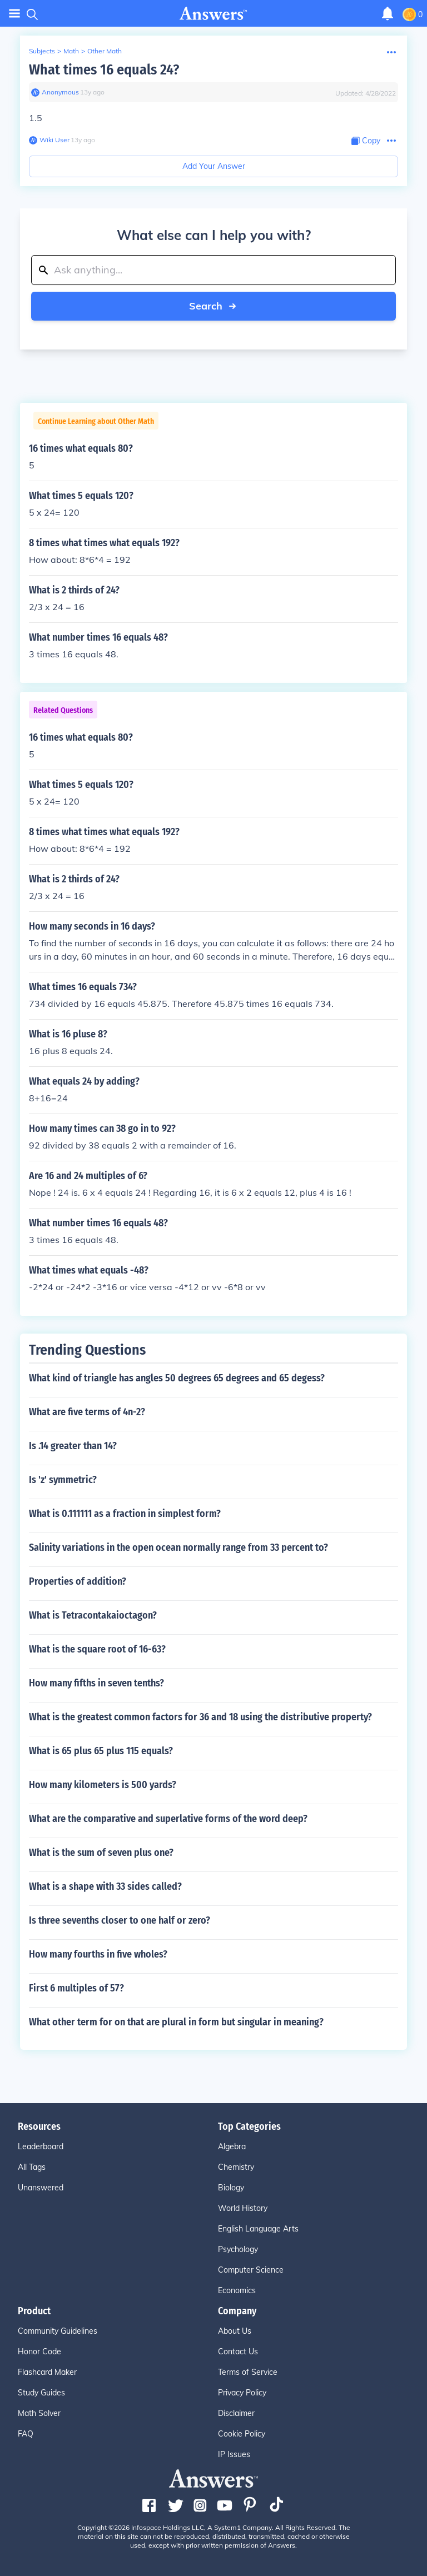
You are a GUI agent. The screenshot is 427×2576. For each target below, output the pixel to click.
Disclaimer (236, 2413)
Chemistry (236, 2167)
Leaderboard (40, 2146)
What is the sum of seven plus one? (101, 1852)
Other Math (104, 51)
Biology (231, 2188)
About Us (234, 2331)
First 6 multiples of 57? (76, 1988)
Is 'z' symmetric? (63, 1480)
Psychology (238, 2249)
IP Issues (234, 2454)
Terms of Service (247, 2372)
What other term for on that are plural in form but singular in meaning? (176, 2022)
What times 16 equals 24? (104, 69)
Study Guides (41, 2393)
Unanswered (40, 2188)
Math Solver (39, 2413)
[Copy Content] (365, 141)
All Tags (32, 2167)
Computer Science (251, 2270)
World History (242, 2208)
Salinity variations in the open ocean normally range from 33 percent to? (178, 1547)
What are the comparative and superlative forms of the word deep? (168, 1819)
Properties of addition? (77, 1581)
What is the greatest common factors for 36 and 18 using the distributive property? (200, 1717)
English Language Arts (258, 2229)
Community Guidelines (57, 2331)
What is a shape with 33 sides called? (105, 1886)
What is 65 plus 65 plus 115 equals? (101, 1751)
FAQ (25, 2434)
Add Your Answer (213, 166)
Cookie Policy (241, 2434)
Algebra (232, 2146)
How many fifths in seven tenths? (96, 1683)
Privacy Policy (242, 2393)
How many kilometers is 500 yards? (102, 1785)
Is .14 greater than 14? (73, 1446)
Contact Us (238, 2352)
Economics (237, 2290)
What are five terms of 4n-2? (87, 1412)
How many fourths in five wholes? (98, 1954)
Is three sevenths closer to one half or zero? (119, 1920)
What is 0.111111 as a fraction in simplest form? (125, 1513)
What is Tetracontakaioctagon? (93, 1615)
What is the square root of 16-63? (97, 1649)
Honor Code (39, 2352)
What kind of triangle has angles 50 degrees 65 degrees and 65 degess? (177, 1378)
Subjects (42, 51)
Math (71, 51)
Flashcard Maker (47, 2372)
